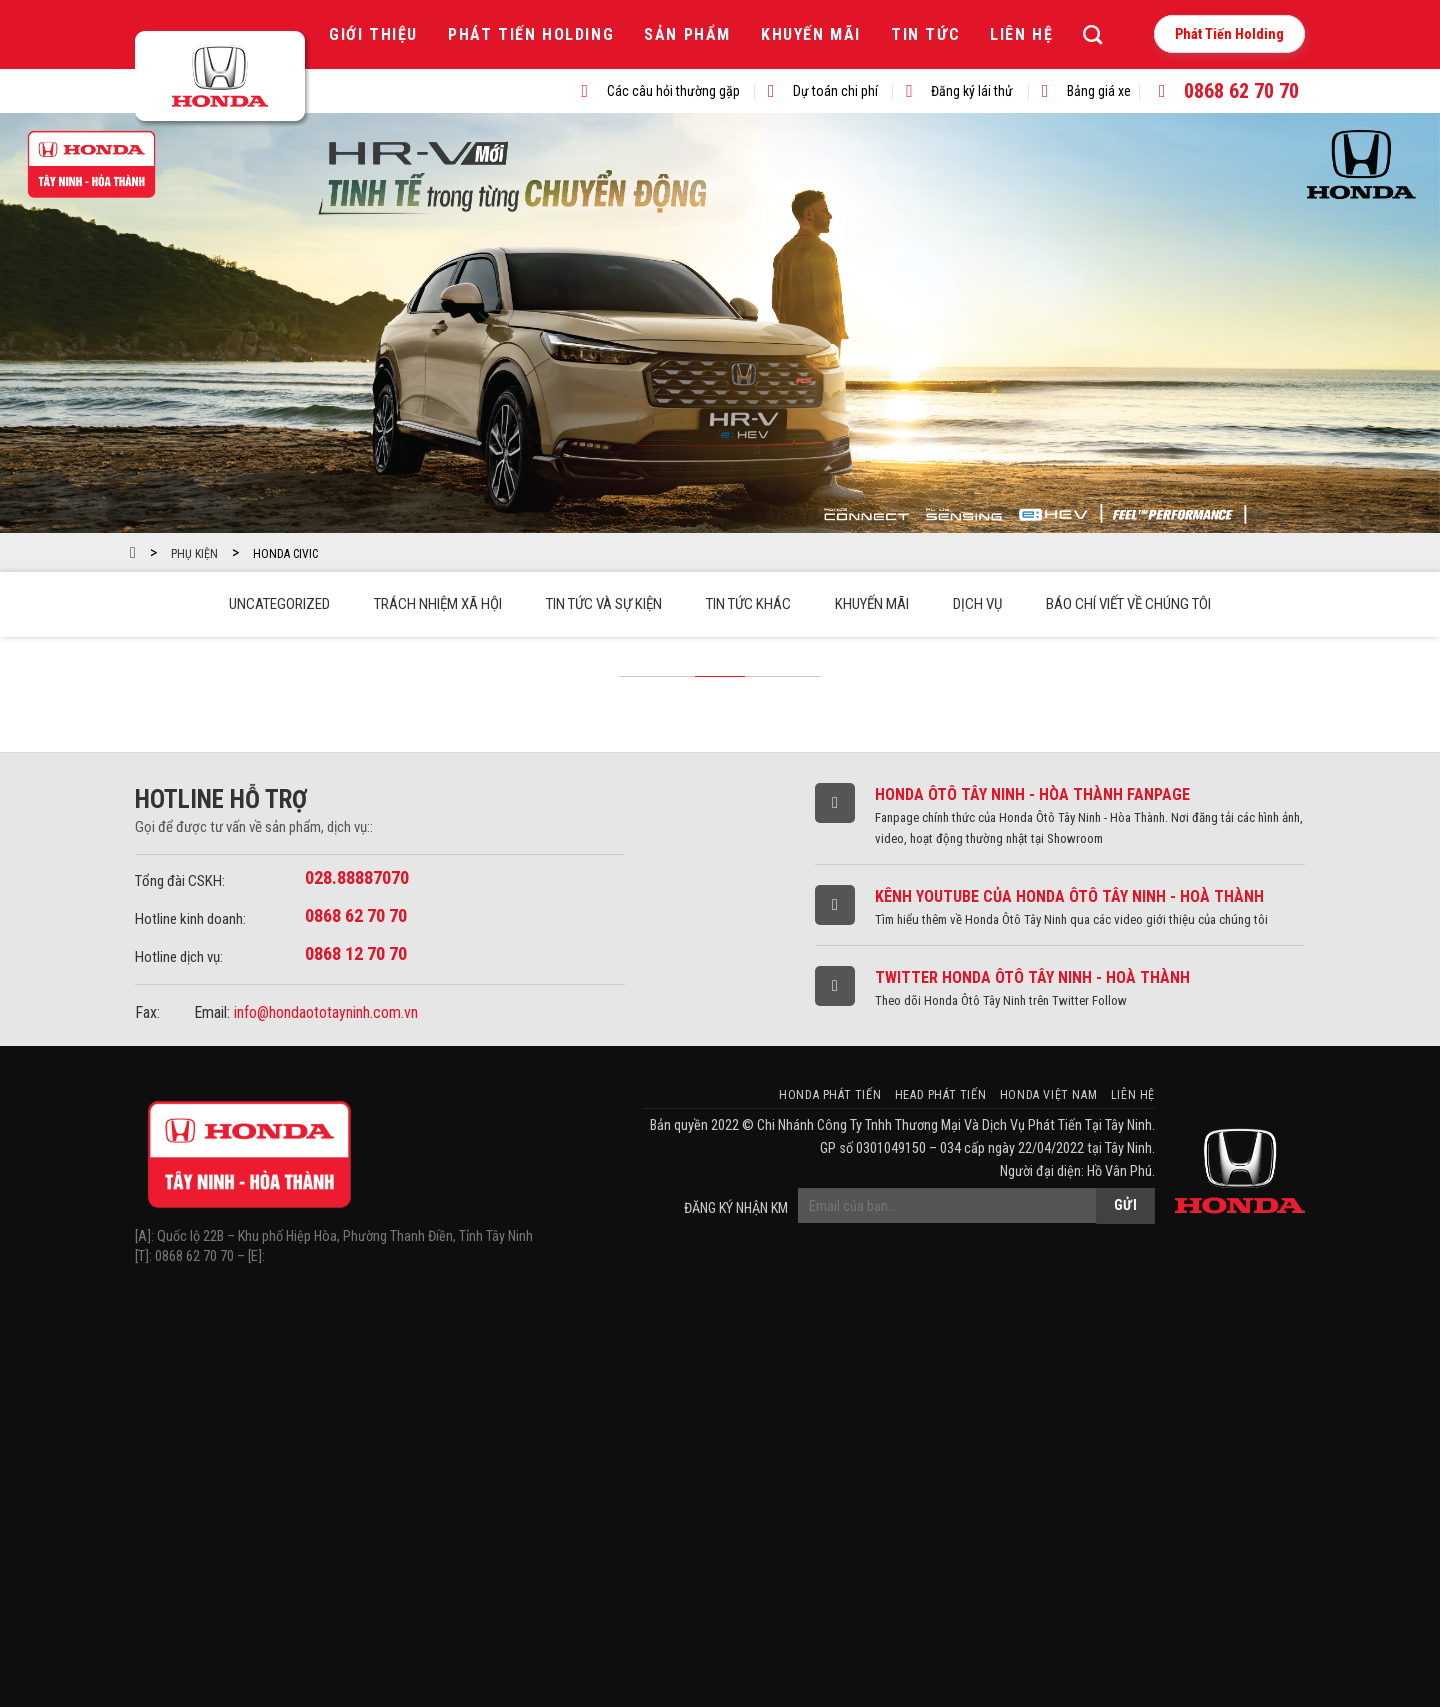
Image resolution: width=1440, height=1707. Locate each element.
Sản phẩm (687, 34)
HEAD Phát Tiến (941, 1095)
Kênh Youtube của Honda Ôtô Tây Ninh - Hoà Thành (1069, 896)
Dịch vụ (977, 604)
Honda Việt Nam (1049, 1095)
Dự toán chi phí (835, 91)
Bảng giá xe (1099, 91)
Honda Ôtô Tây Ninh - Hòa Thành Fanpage (1032, 794)
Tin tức (925, 34)
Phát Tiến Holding (531, 34)
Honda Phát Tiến (830, 1095)
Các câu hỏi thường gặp (673, 91)
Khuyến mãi (811, 34)
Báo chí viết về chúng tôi (1128, 604)
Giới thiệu (373, 34)
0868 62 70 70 (1241, 91)
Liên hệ (1021, 34)
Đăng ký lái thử (972, 91)
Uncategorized (279, 604)
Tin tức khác (748, 604)
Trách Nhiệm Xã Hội (438, 604)
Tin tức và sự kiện (604, 604)
